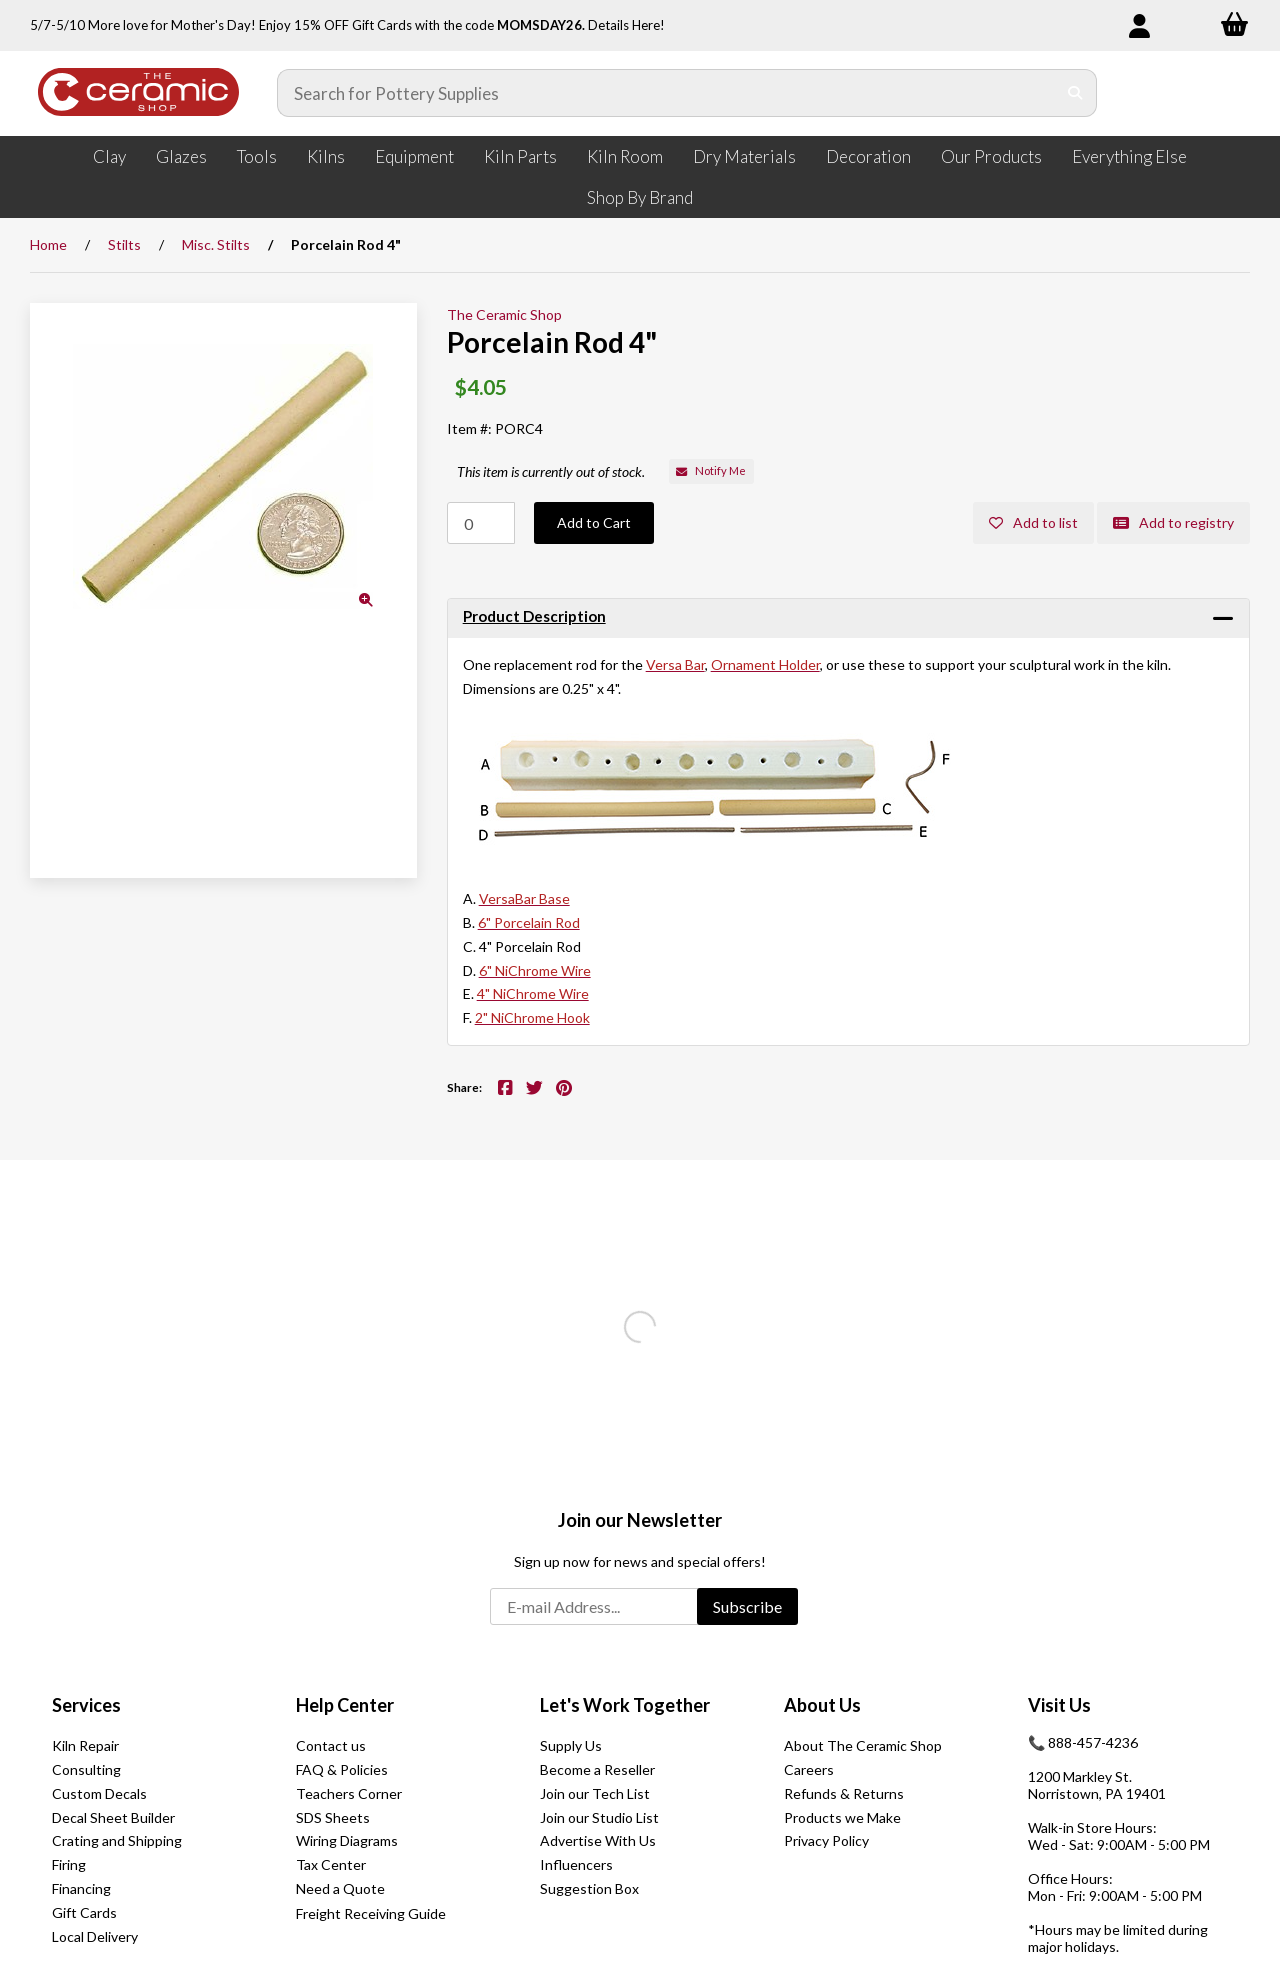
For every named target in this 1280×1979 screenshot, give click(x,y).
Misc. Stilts (216, 244)
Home (48, 244)
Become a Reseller (597, 1769)
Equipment (414, 156)
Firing (69, 1864)
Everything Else (1129, 156)
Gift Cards (84, 1912)
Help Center (345, 1705)
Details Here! (626, 25)
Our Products (991, 156)
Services (86, 1705)
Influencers (576, 1864)
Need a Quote (340, 1888)
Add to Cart (594, 522)
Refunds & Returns (844, 1793)
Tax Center (331, 1864)
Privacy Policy (826, 1840)
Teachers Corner (349, 1793)
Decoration (868, 156)
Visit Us (1059, 1705)
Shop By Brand (640, 197)
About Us (822, 1705)
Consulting (86, 1769)
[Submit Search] (1075, 93)
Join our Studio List (599, 1817)
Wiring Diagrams (347, 1840)
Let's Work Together (625, 1705)
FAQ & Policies (342, 1769)
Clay (109, 156)
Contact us (331, 1745)
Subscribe (747, 1606)
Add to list (1033, 522)
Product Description (534, 616)
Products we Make (842, 1817)
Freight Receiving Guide (371, 1913)
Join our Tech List (595, 1793)
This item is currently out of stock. (551, 471)
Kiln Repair (85, 1745)
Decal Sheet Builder (113, 1817)
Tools (257, 156)
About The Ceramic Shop (863, 1745)
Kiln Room (625, 156)
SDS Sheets (333, 1817)
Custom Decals (99, 1793)
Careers (809, 1769)
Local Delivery (95, 1936)
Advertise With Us (598, 1840)
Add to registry (1173, 522)
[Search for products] (667, 93)
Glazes (181, 156)
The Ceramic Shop (504, 314)
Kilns (326, 156)
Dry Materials (744, 156)
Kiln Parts (520, 156)
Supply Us (571, 1745)
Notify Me (711, 470)
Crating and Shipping (117, 1840)
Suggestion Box (589, 1888)
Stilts (124, 244)
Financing (81, 1888)
